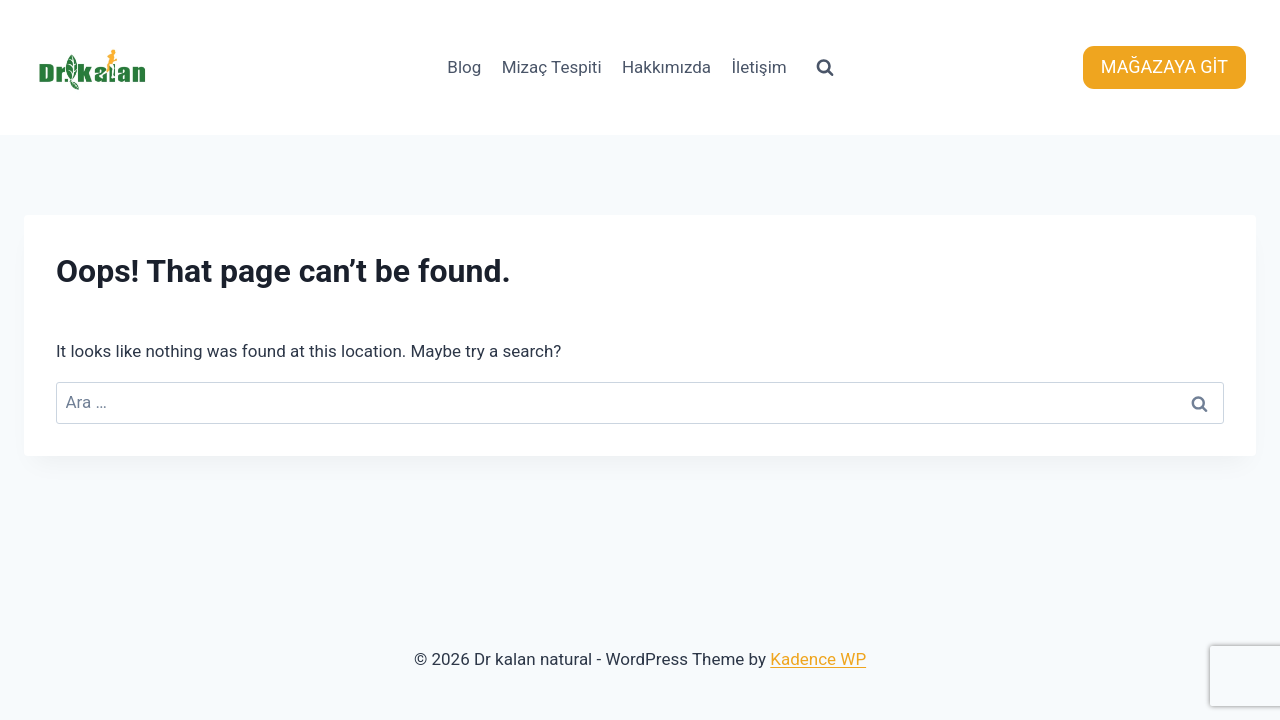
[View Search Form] (825, 68)
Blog (464, 67)
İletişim (758, 67)
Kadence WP (818, 659)
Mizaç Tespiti (552, 67)
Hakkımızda (666, 67)
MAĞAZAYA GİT (1164, 66)
